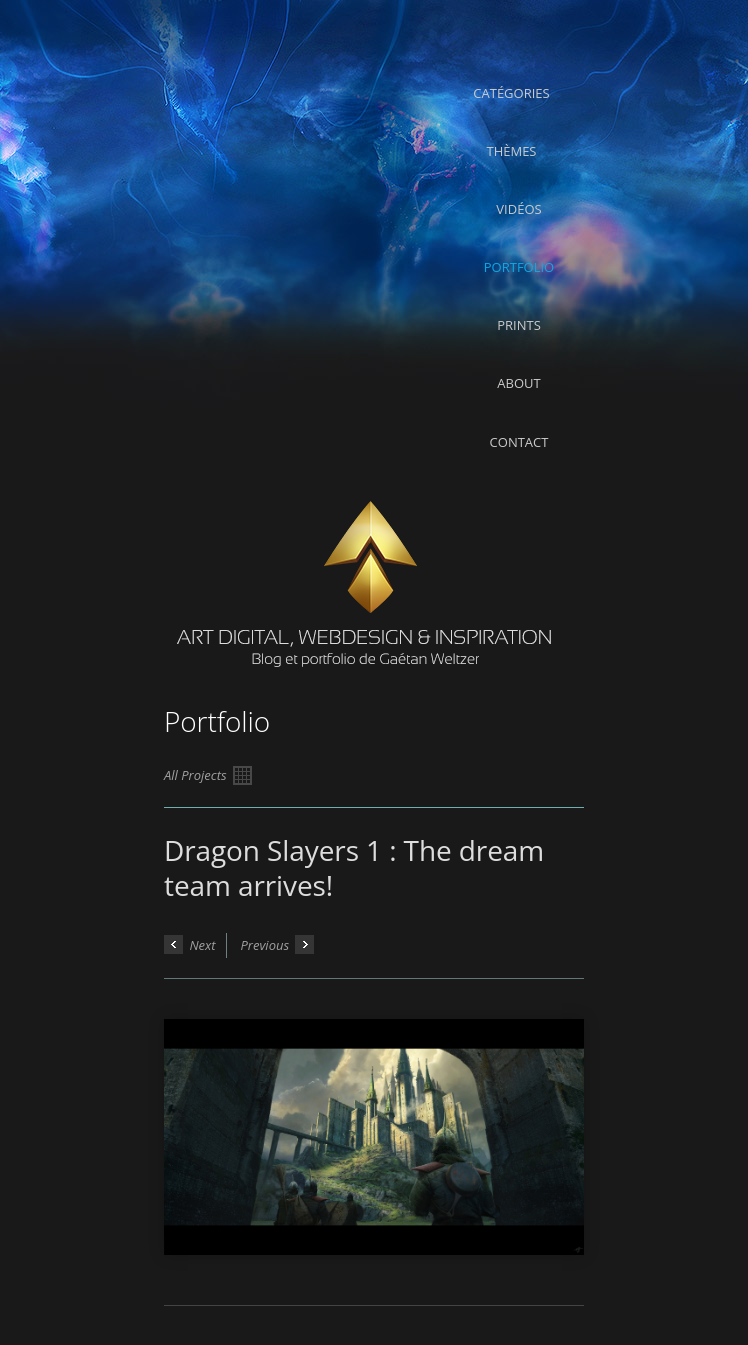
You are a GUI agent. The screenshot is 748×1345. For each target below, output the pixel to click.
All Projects (208, 775)
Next (190, 944)
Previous (277, 944)
